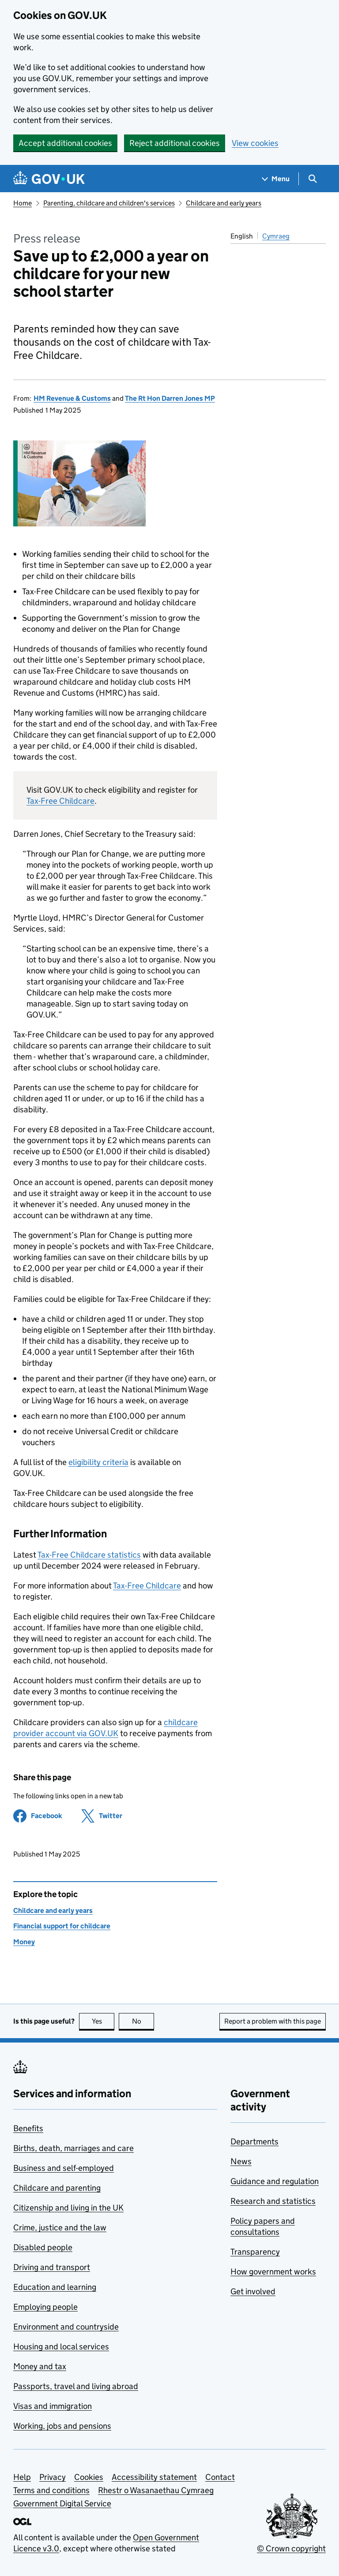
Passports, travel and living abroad (75, 2386)
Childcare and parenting (57, 2188)
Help (22, 2477)
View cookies (255, 143)
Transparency (255, 2252)
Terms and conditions (51, 2490)
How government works (273, 2272)
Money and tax (39, 2366)
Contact (220, 2477)
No (143, 2021)
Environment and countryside (66, 2327)
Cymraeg (276, 236)
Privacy (52, 2477)
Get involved (252, 2291)
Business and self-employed (63, 2168)
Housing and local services (61, 2346)
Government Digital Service (62, 2503)
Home (22, 203)
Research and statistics (273, 2201)
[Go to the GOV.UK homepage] (49, 179)
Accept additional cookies (65, 143)
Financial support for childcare (61, 1926)
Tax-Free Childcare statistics (89, 1555)
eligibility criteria (98, 1462)
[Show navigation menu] (276, 178)
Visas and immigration (52, 2406)
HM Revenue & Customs (72, 398)
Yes (103, 2021)
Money (24, 1942)
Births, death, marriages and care (73, 2148)
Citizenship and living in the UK (68, 2208)
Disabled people (42, 2247)
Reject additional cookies (174, 143)
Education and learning (54, 2287)
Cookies (88, 2477)
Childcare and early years (223, 203)
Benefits (28, 2128)
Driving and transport (51, 2267)
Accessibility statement (154, 2477)
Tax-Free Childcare (60, 801)
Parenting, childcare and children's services (109, 203)
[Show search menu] (312, 178)
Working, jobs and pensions (62, 2426)
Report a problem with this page (272, 2021)
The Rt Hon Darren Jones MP (170, 398)
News (241, 2161)
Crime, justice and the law (59, 2227)
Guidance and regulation (274, 2181)
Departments (254, 2141)
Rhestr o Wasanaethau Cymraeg (156, 2490)
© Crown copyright (291, 2548)
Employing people (45, 2307)
